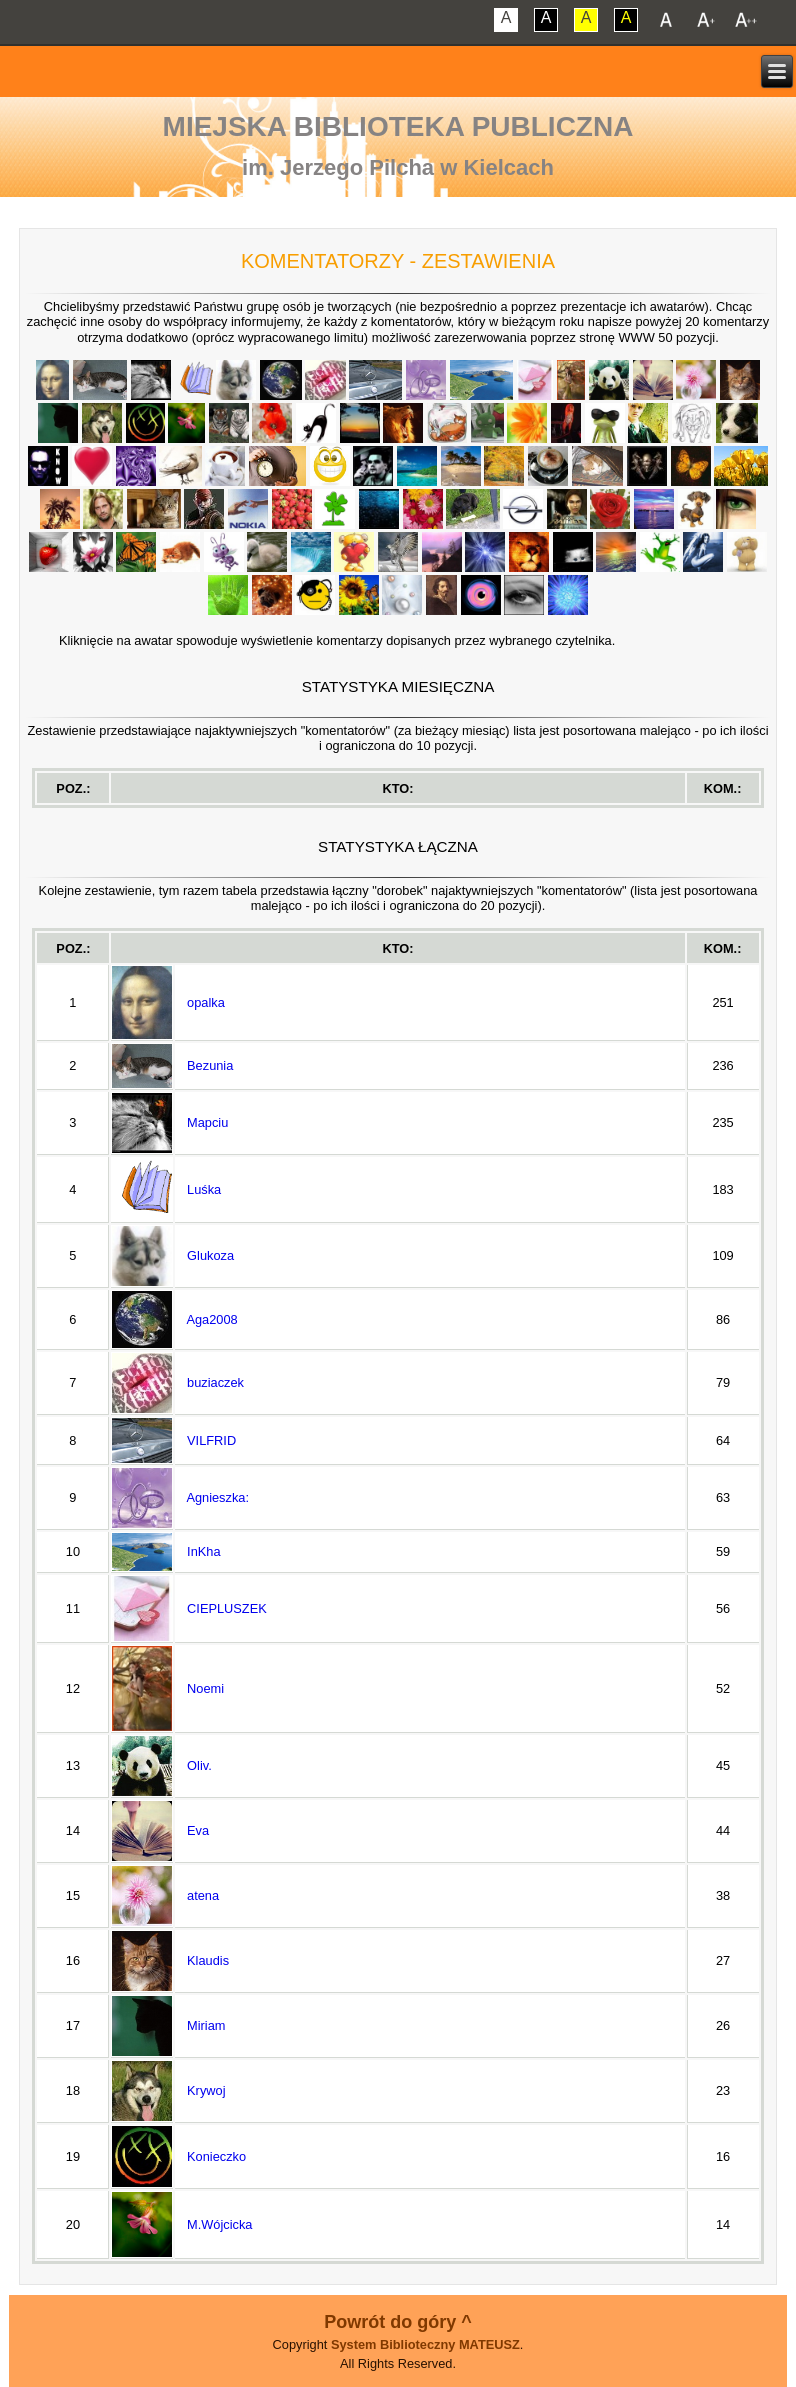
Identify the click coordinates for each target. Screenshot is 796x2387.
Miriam (206, 2025)
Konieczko (216, 2156)
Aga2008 (211, 1319)
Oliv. (199, 1765)
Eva (198, 1830)
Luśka (204, 1189)
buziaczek (215, 1382)
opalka (206, 1002)
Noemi (205, 1688)
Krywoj (206, 2090)
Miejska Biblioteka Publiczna (398, 126)
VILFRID (211, 1440)
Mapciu (207, 1122)
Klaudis (208, 1960)
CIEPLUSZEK (227, 1608)
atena (203, 1895)
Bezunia (210, 1065)
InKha (203, 1551)
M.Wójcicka (219, 2224)
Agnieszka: (217, 1497)
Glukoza (210, 1255)
